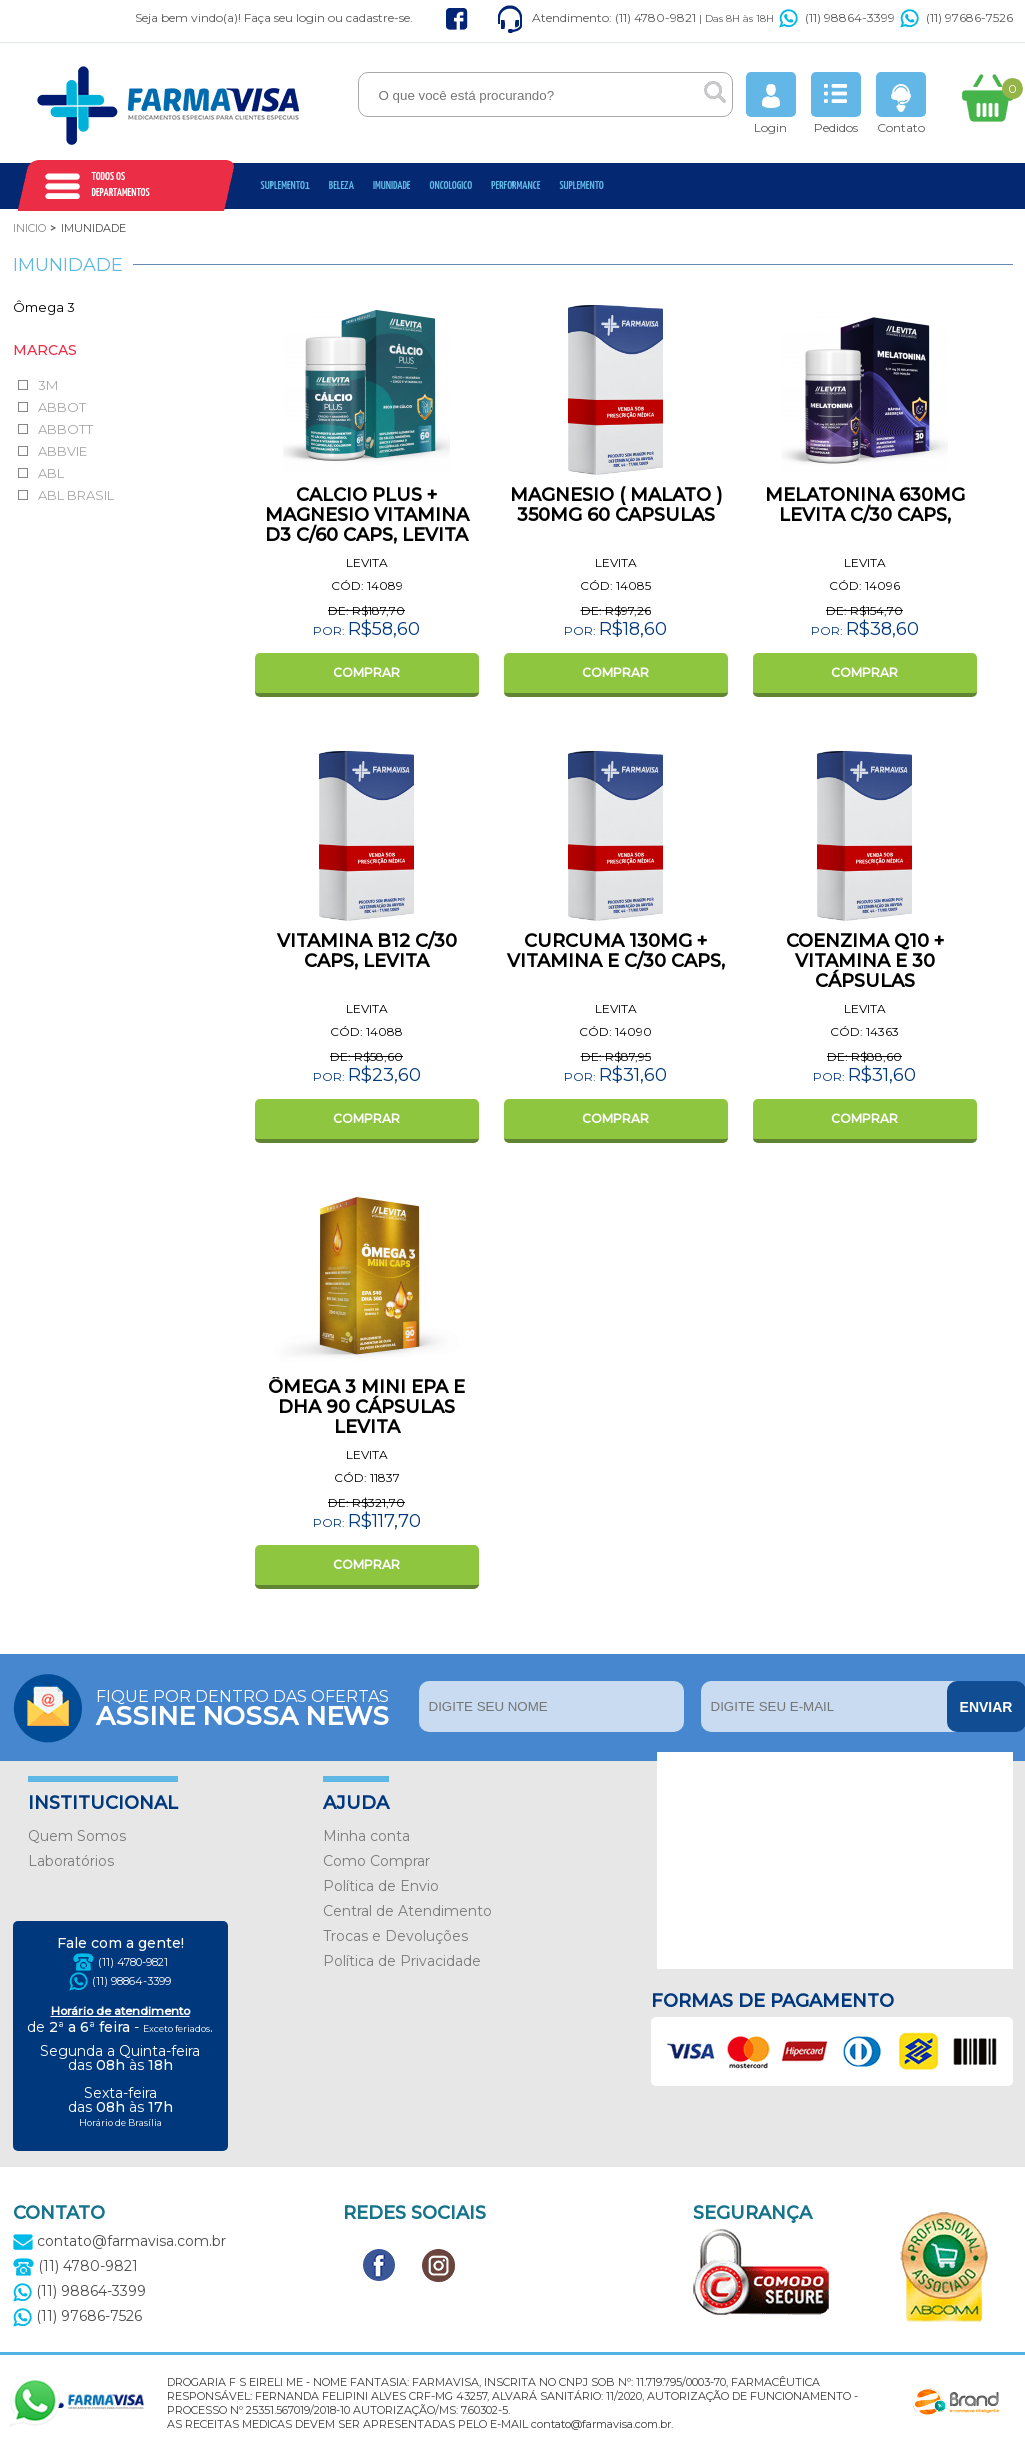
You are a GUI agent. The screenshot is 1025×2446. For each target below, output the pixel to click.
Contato (901, 103)
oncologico (451, 185)
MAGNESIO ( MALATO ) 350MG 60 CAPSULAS (616, 505)
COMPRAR (366, 672)
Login (771, 103)
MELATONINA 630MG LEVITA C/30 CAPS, (865, 505)
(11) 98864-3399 (837, 17)
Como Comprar (376, 1861)
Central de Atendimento (407, 1911)
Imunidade (392, 185)
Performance (515, 185)
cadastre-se (378, 17)
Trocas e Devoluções (395, 1936)
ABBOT (62, 407)
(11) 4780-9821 (133, 1962)
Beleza (341, 185)
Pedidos (836, 103)
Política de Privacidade (402, 1961)
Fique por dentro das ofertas (252, 1706)
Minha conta (366, 1836)
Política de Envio (381, 1886)
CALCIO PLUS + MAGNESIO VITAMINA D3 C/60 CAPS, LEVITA (367, 515)
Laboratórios (71, 1861)
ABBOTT (65, 429)
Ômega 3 (44, 307)
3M (48, 385)
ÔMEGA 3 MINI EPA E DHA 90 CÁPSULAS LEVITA (366, 1407)
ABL (51, 473)
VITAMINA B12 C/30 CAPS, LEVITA (367, 951)
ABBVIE (62, 451)
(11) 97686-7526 (956, 17)
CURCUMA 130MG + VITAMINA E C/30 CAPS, (616, 951)
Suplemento (581, 185)
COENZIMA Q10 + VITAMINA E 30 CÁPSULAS (865, 961)
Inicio (29, 228)
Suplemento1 (285, 185)
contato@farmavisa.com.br (119, 2241)
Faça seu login (284, 17)
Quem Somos (77, 1836)
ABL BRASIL (76, 495)
